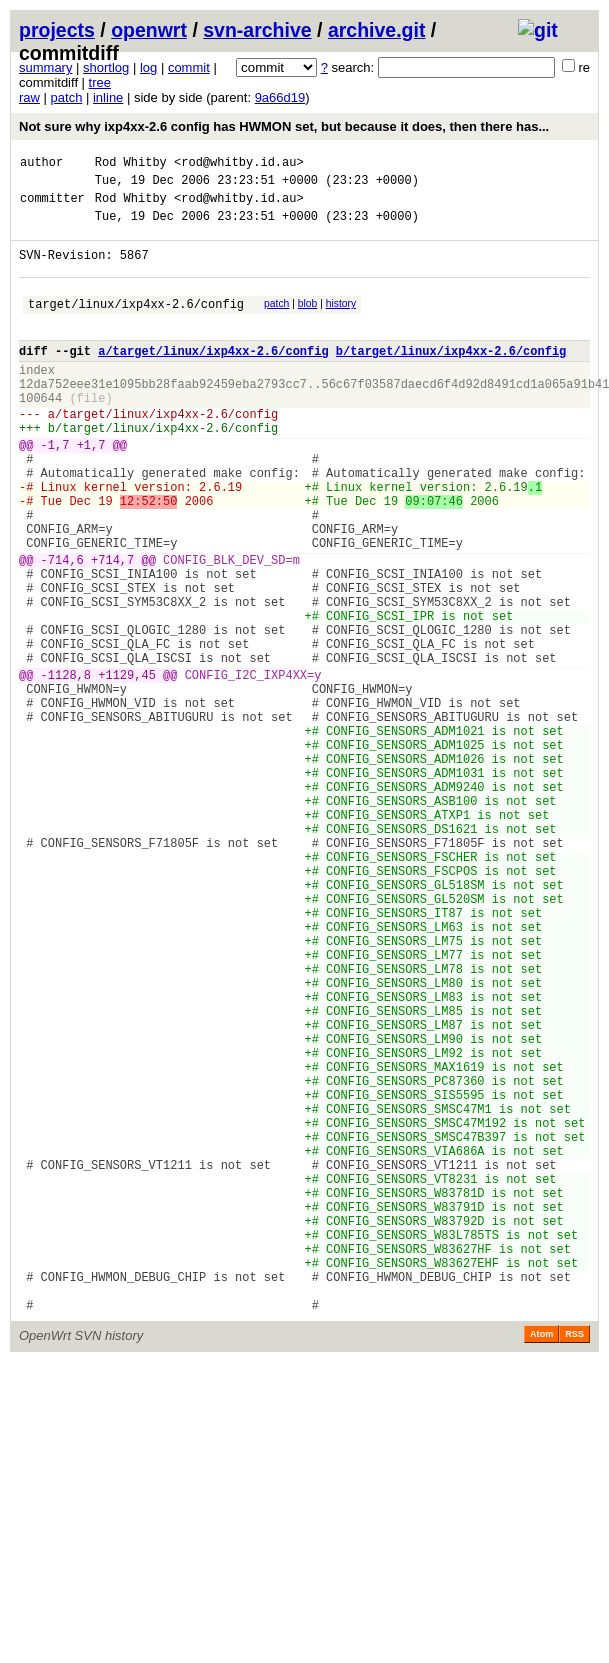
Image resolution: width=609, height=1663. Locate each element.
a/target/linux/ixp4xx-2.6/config (213, 377)
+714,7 (112, 628)
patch (67, 97)
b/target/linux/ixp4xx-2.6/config (451, 377)
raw (29, 97)
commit (189, 67)
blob (308, 321)
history (341, 321)
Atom (541, 1562)
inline (108, 97)
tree (100, 82)
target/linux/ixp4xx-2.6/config (136, 324)
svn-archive (257, 30)
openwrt (149, 30)
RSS (574, 1562)
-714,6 (62, 628)
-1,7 (55, 489)
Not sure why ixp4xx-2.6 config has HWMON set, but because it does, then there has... (284, 126)
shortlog (106, 67)
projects (57, 30)
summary (45, 67)
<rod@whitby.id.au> (239, 164)
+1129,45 (127, 767)
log (148, 67)
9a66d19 (280, 97)
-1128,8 (66, 767)
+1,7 (91, 489)
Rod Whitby (131, 164)
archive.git (377, 30)
